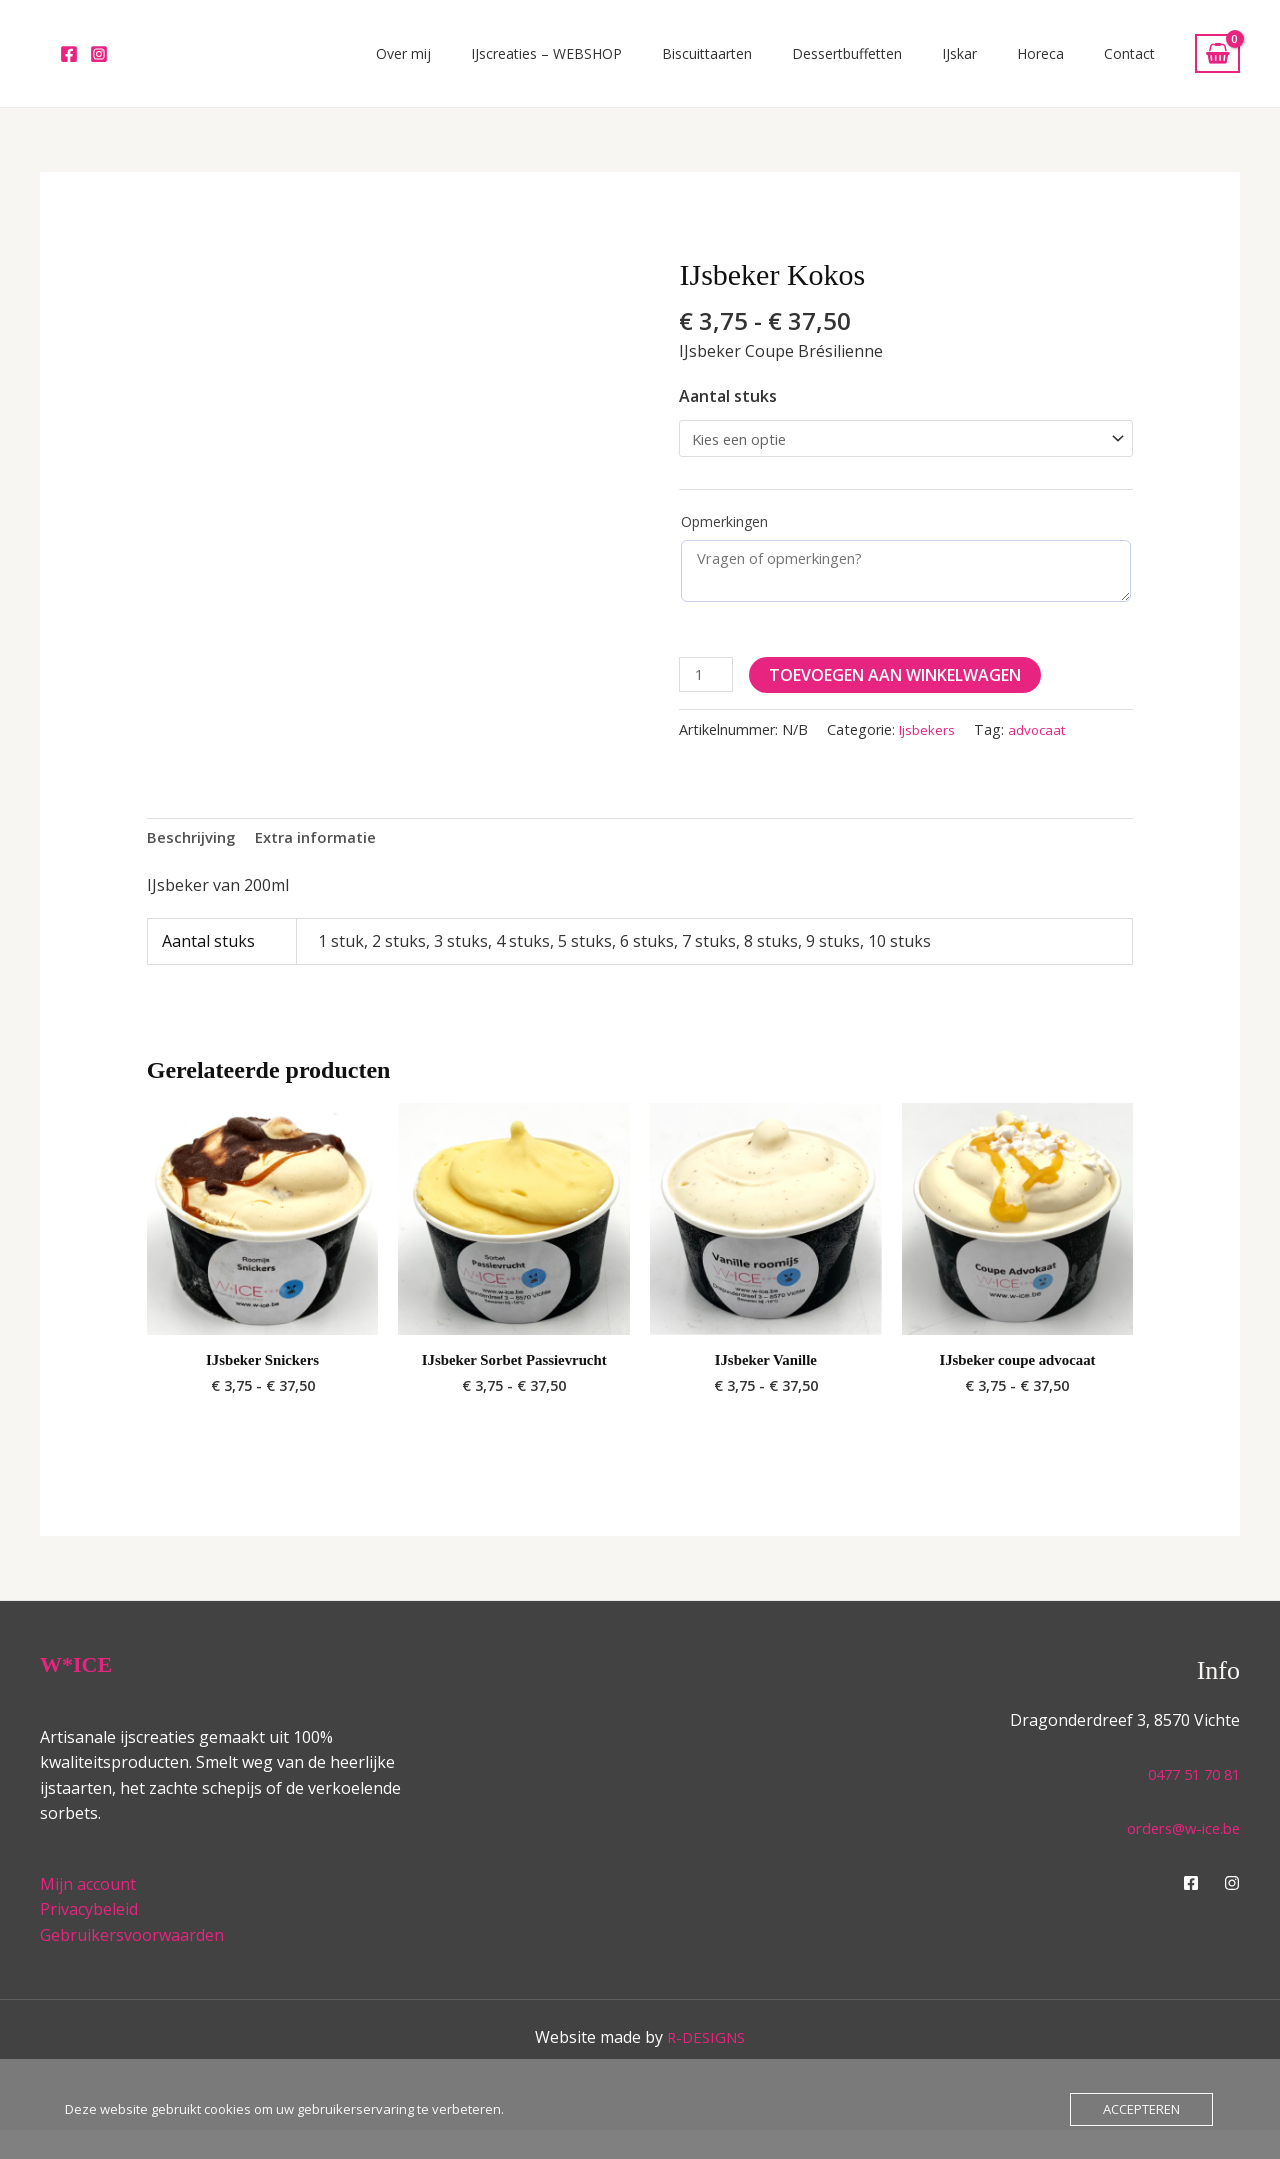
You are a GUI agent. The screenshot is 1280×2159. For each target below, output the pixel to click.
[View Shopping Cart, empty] (1217, 63)
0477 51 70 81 (1189, 1803)
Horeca (1070, 63)
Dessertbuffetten (917, 63)
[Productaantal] (708, 698)
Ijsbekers (928, 754)
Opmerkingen (724, 545)
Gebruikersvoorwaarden (132, 1964)
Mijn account (88, 1913)
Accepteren (1141, 2109)
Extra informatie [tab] (326, 863)
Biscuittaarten (797, 63)
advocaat (1042, 754)
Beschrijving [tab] (194, 863)
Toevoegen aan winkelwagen (900, 698)
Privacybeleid (89, 1939)
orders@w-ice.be (1178, 1857)
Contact (1139, 63)
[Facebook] (69, 64)
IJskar (1009, 63)
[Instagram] (99, 64)
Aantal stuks (728, 416)
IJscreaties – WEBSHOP (656, 63)
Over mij (533, 63)
